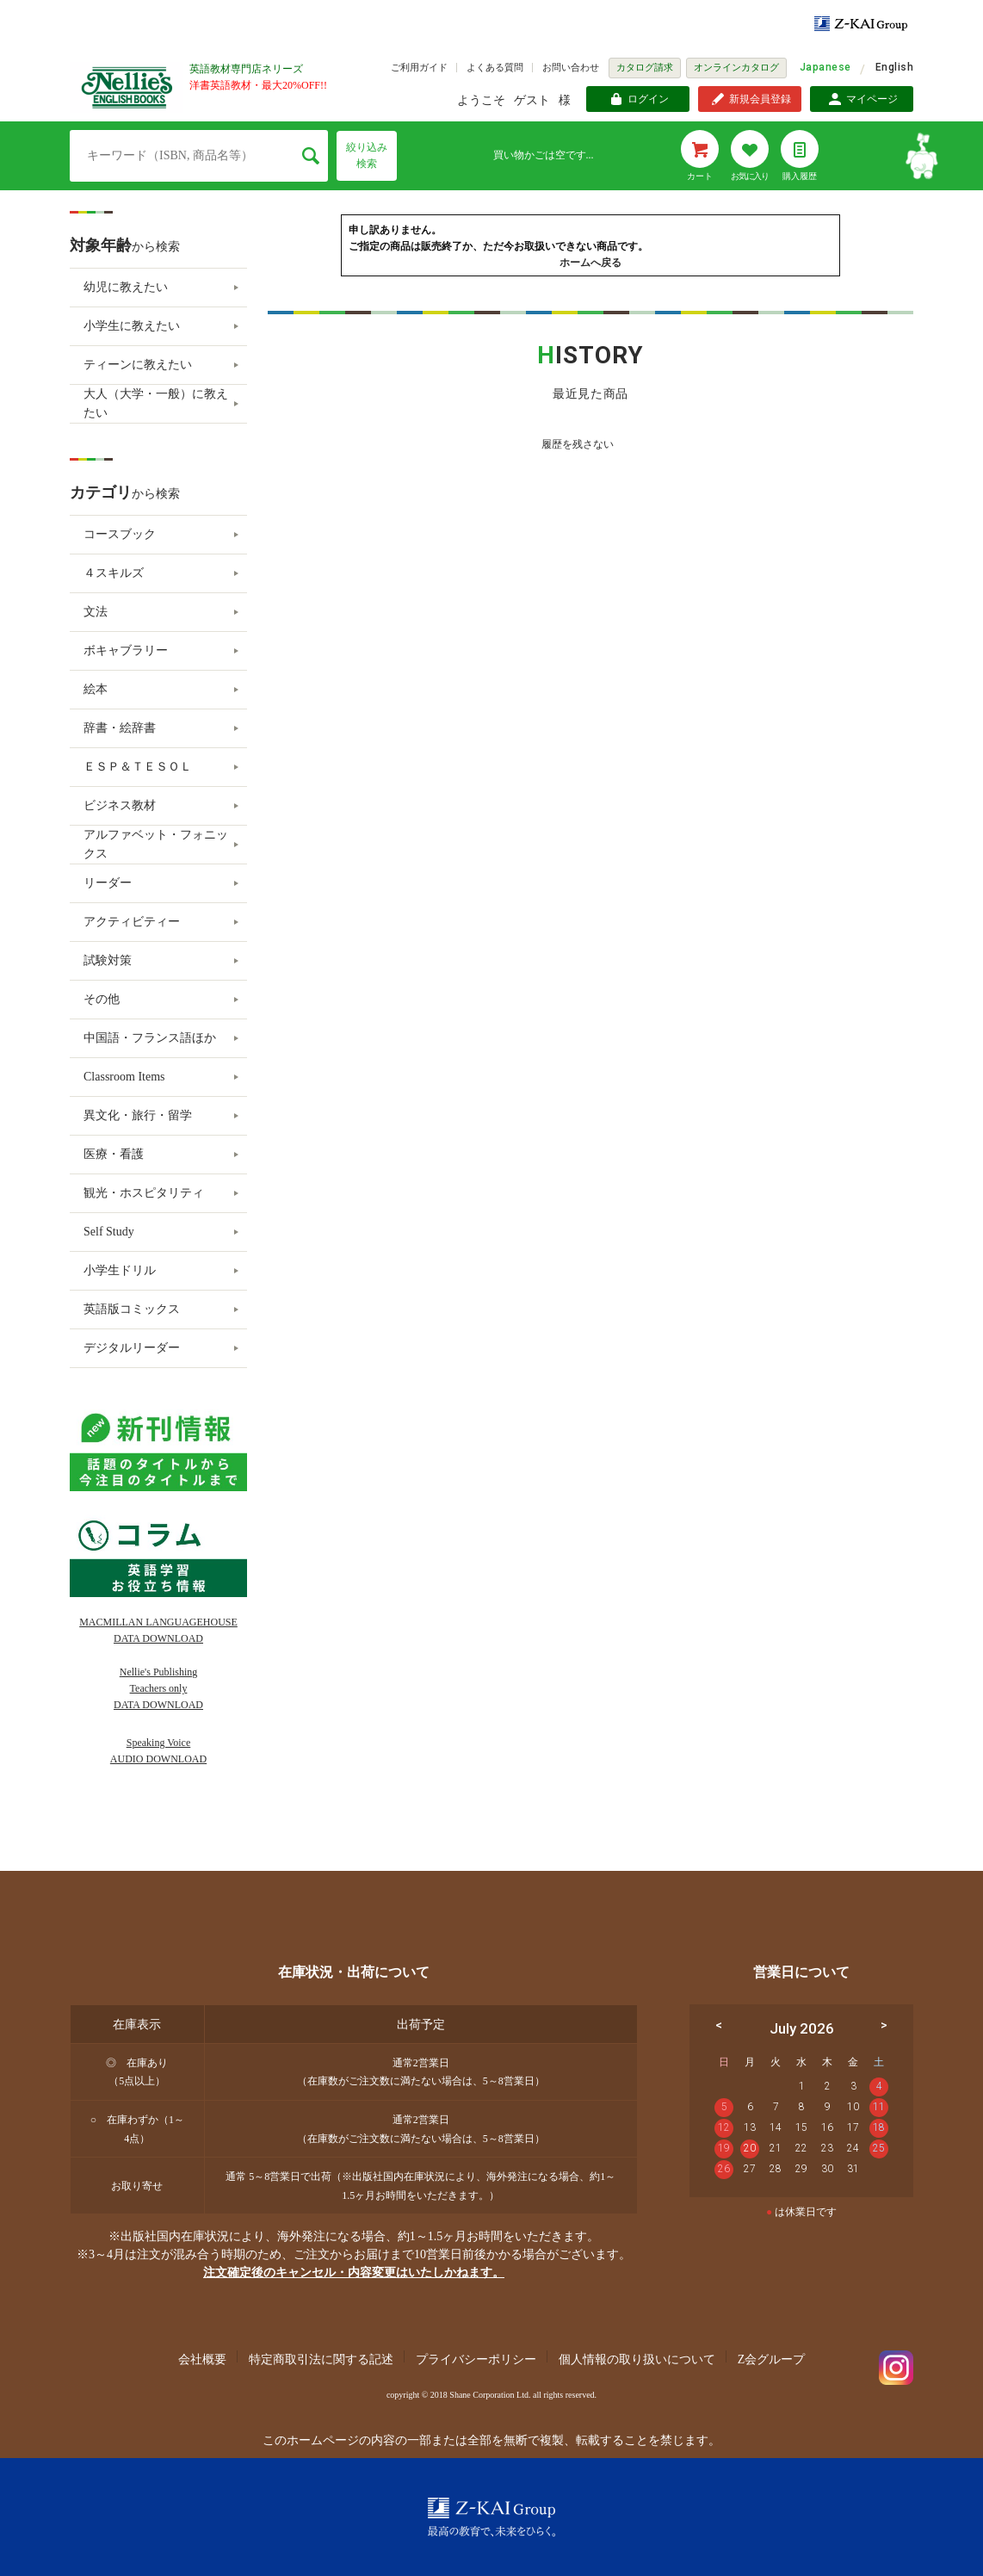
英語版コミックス (131, 1309)
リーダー (107, 882)
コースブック (119, 534)
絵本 (95, 689)
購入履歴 (799, 176)
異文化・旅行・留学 (137, 1115)
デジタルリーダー (131, 1347)
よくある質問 (495, 67)
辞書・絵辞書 (119, 727)
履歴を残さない (577, 444)
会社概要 (202, 2359)
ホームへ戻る (590, 263)
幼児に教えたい (125, 287)
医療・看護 (113, 1154)
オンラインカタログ (736, 67)
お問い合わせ (570, 67)
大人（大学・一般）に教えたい (155, 403)
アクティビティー (131, 921)
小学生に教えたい (131, 325)
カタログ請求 (644, 67)
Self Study (108, 1231)
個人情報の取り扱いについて (637, 2359)
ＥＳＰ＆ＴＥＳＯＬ (137, 766)
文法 (95, 611)
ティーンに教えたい (137, 364)
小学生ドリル (119, 1270)
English (894, 67)
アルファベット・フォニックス (155, 844)
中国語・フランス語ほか (149, 1037)
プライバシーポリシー (476, 2359)
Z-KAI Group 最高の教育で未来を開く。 (491, 2517)
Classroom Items (124, 1076)
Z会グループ (772, 2359)
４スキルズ (113, 573)
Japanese (825, 67)
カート (700, 176)
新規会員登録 (760, 99)
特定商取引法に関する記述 (321, 2359)
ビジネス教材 (119, 805)
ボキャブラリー (125, 650)
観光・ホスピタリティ (143, 1192)
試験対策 (107, 960)
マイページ (872, 99)
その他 (101, 999)
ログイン (648, 99)
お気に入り (750, 176)
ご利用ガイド (419, 67)
